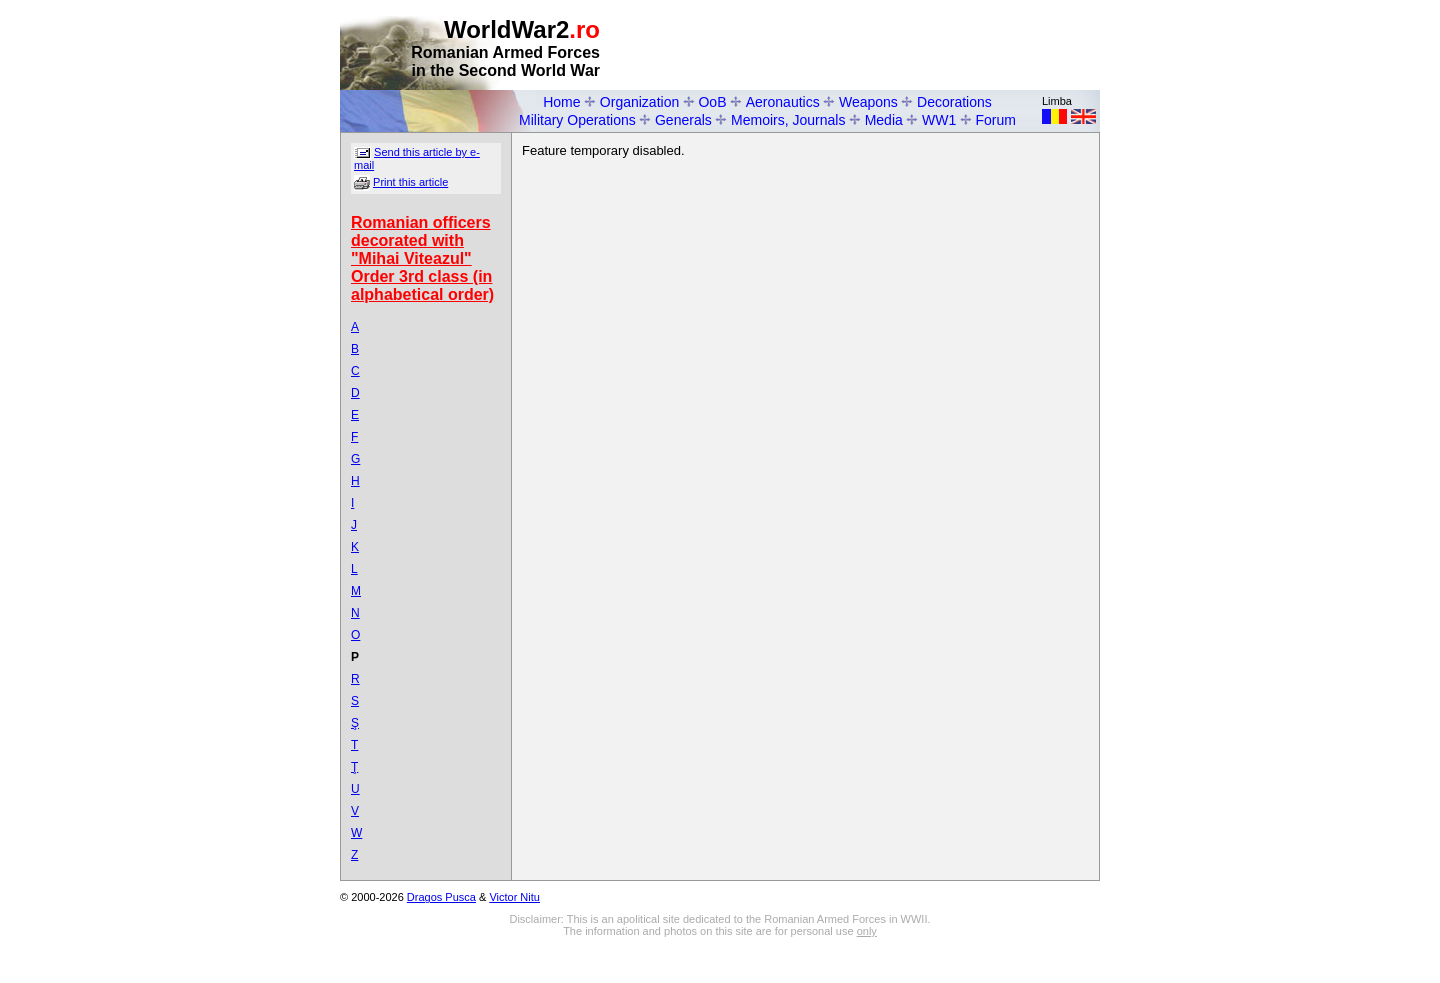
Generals (683, 120)
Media (884, 120)
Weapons (868, 102)
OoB (712, 102)
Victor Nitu (514, 897)
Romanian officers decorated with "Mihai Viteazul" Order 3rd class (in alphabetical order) (422, 258)
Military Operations (577, 120)
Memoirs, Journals (788, 120)
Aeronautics (783, 102)
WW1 (939, 120)
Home (561, 102)
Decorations (954, 102)
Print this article (410, 182)
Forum (996, 120)
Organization (639, 102)
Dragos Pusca (441, 897)
